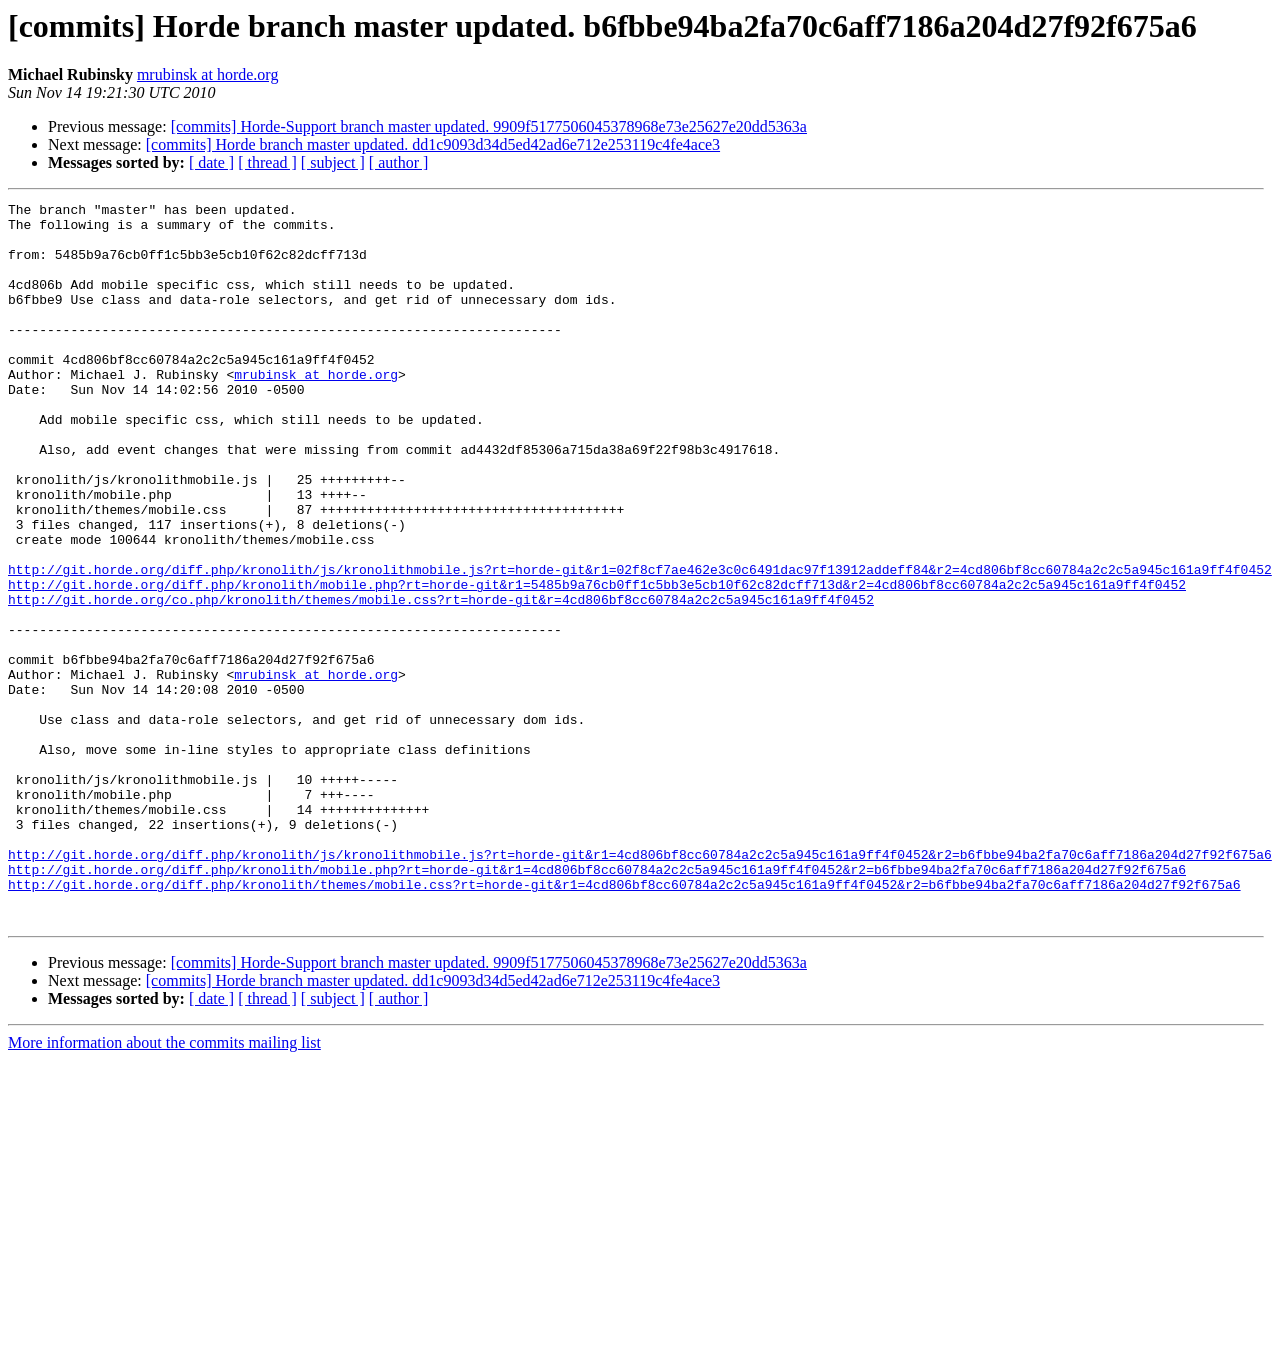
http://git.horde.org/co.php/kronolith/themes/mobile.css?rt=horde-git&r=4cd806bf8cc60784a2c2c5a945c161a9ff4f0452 (441, 680)
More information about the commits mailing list (164, 1186)
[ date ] (211, 162)
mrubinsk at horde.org (207, 74)
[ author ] (399, 162)
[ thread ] (267, 162)
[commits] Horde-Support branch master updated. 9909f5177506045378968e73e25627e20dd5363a (489, 126)
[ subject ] (333, 162)
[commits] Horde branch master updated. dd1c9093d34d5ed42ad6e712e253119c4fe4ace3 (433, 144)
